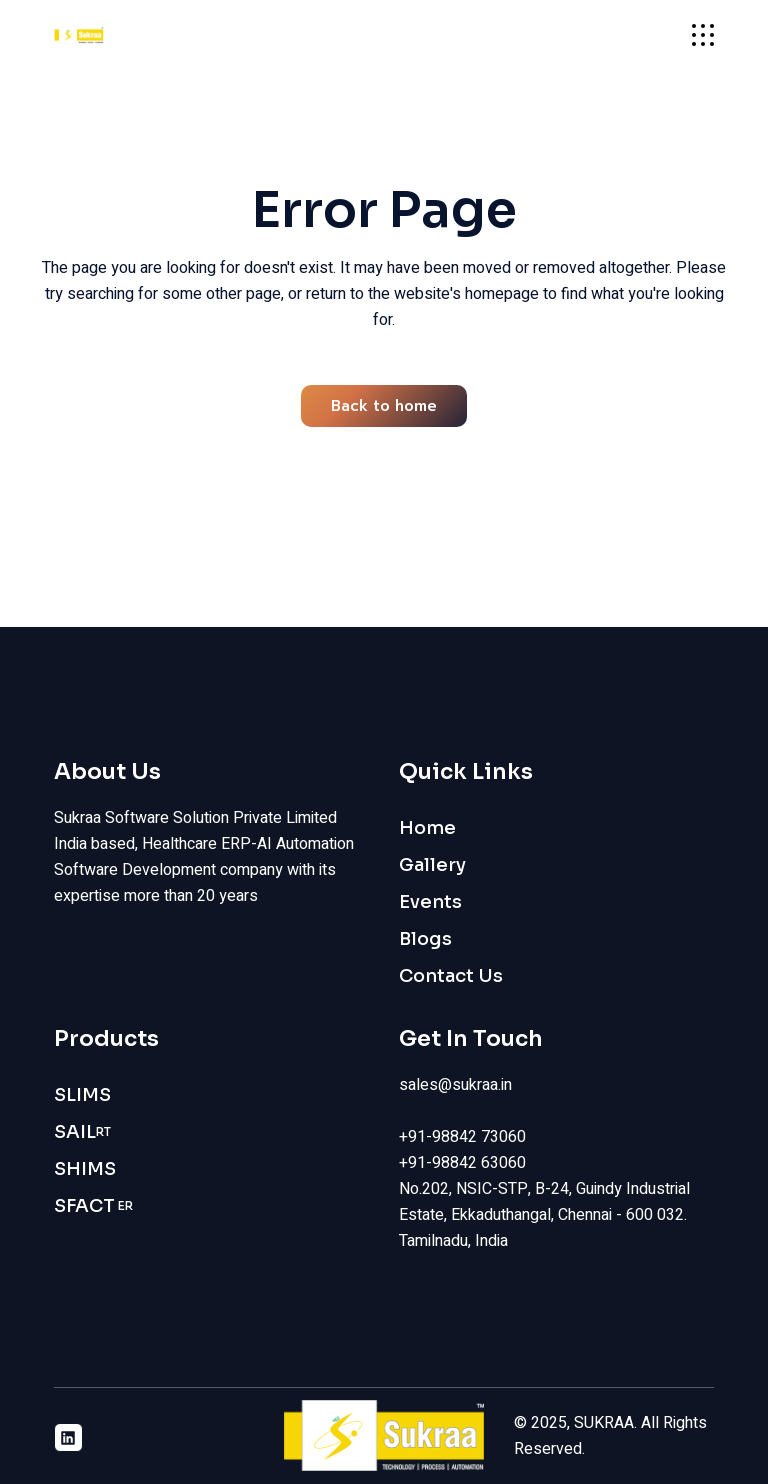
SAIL (82, 1132)
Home (427, 828)
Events (430, 902)
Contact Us (451, 976)
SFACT (93, 1206)
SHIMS (85, 1169)
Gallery (432, 865)
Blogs (425, 939)
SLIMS (82, 1095)
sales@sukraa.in (455, 1085)
